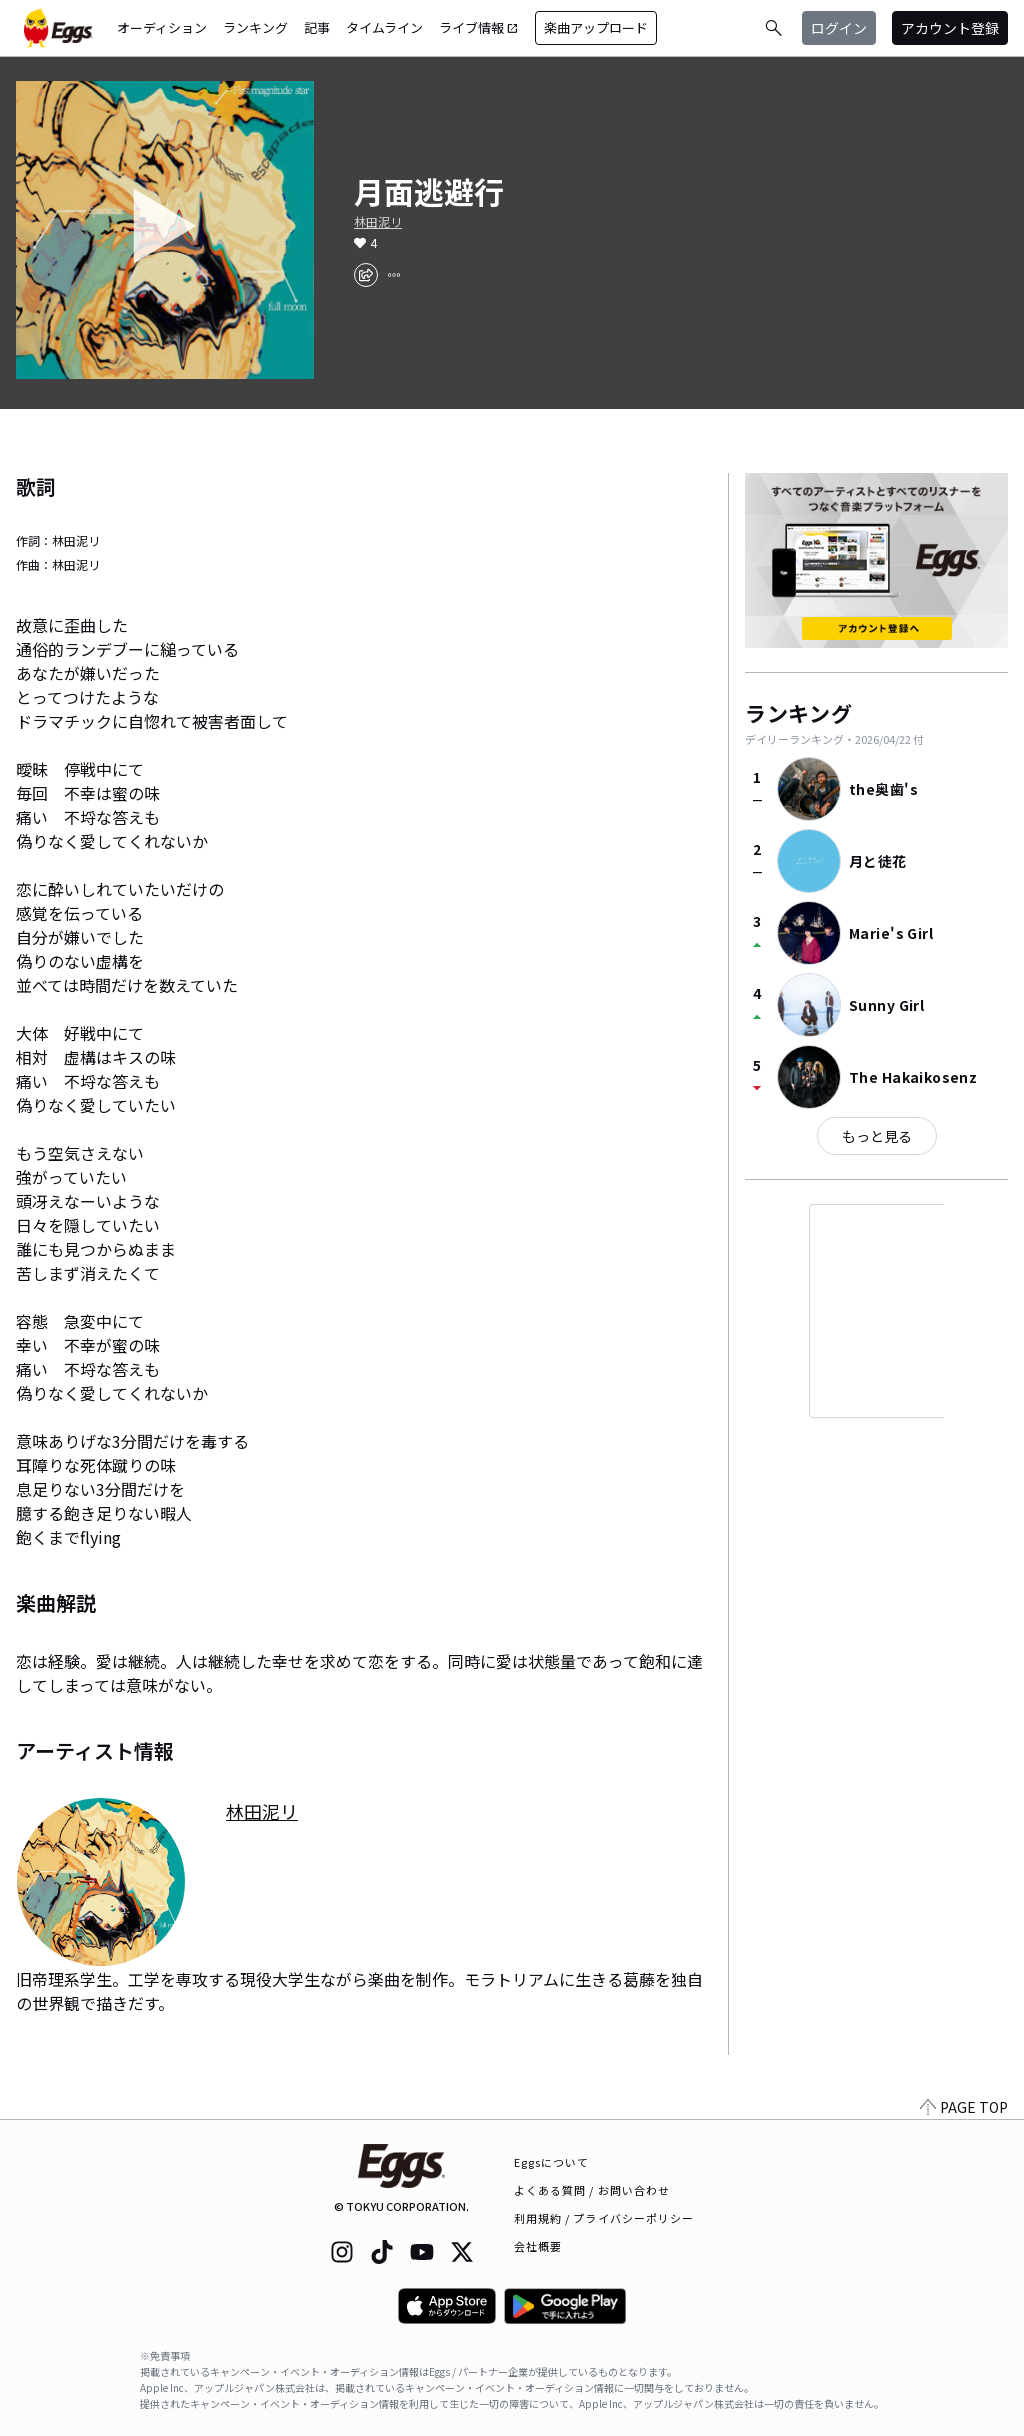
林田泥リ (378, 222)
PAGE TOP (964, 2107)
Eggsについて (552, 2162)
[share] (366, 275)
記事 (317, 27)
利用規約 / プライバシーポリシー (604, 2218)
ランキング (255, 27)
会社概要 (538, 2246)
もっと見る (877, 1136)
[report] (394, 275)
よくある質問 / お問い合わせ (592, 2190)
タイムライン (384, 27)
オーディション (162, 27)
